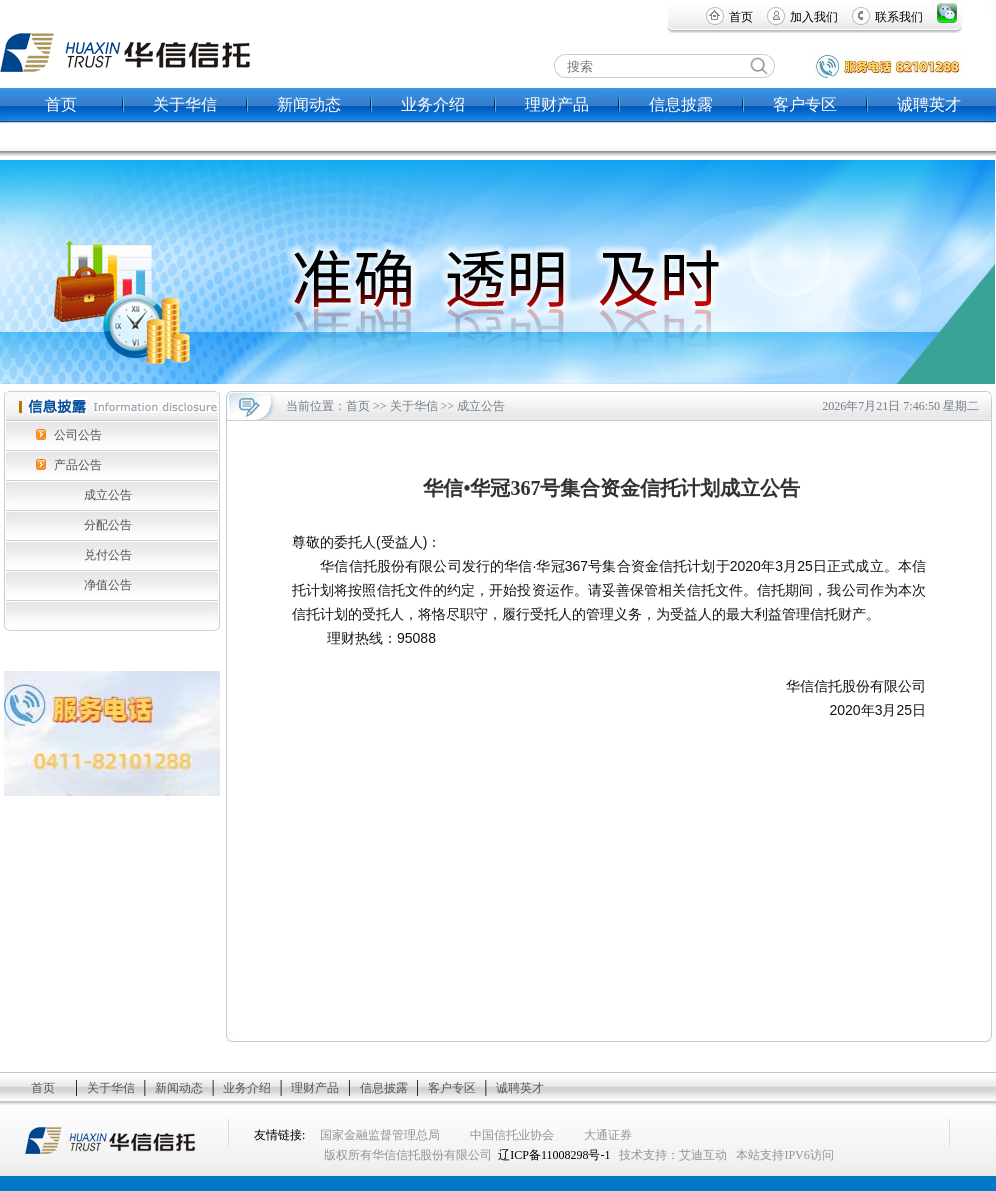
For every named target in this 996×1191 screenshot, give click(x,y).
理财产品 (557, 104)
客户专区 (805, 104)
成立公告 (108, 495)
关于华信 (185, 104)
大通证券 (608, 1135)
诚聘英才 (929, 104)
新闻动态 (309, 104)
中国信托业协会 (512, 1135)
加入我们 (814, 17)
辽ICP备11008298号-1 (554, 1155)
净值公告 (108, 585)
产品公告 (78, 465)
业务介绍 (433, 104)
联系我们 (899, 17)
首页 (741, 17)
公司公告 (78, 435)
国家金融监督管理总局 (380, 1135)
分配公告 (108, 525)
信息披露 (681, 104)
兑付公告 (108, 555)
